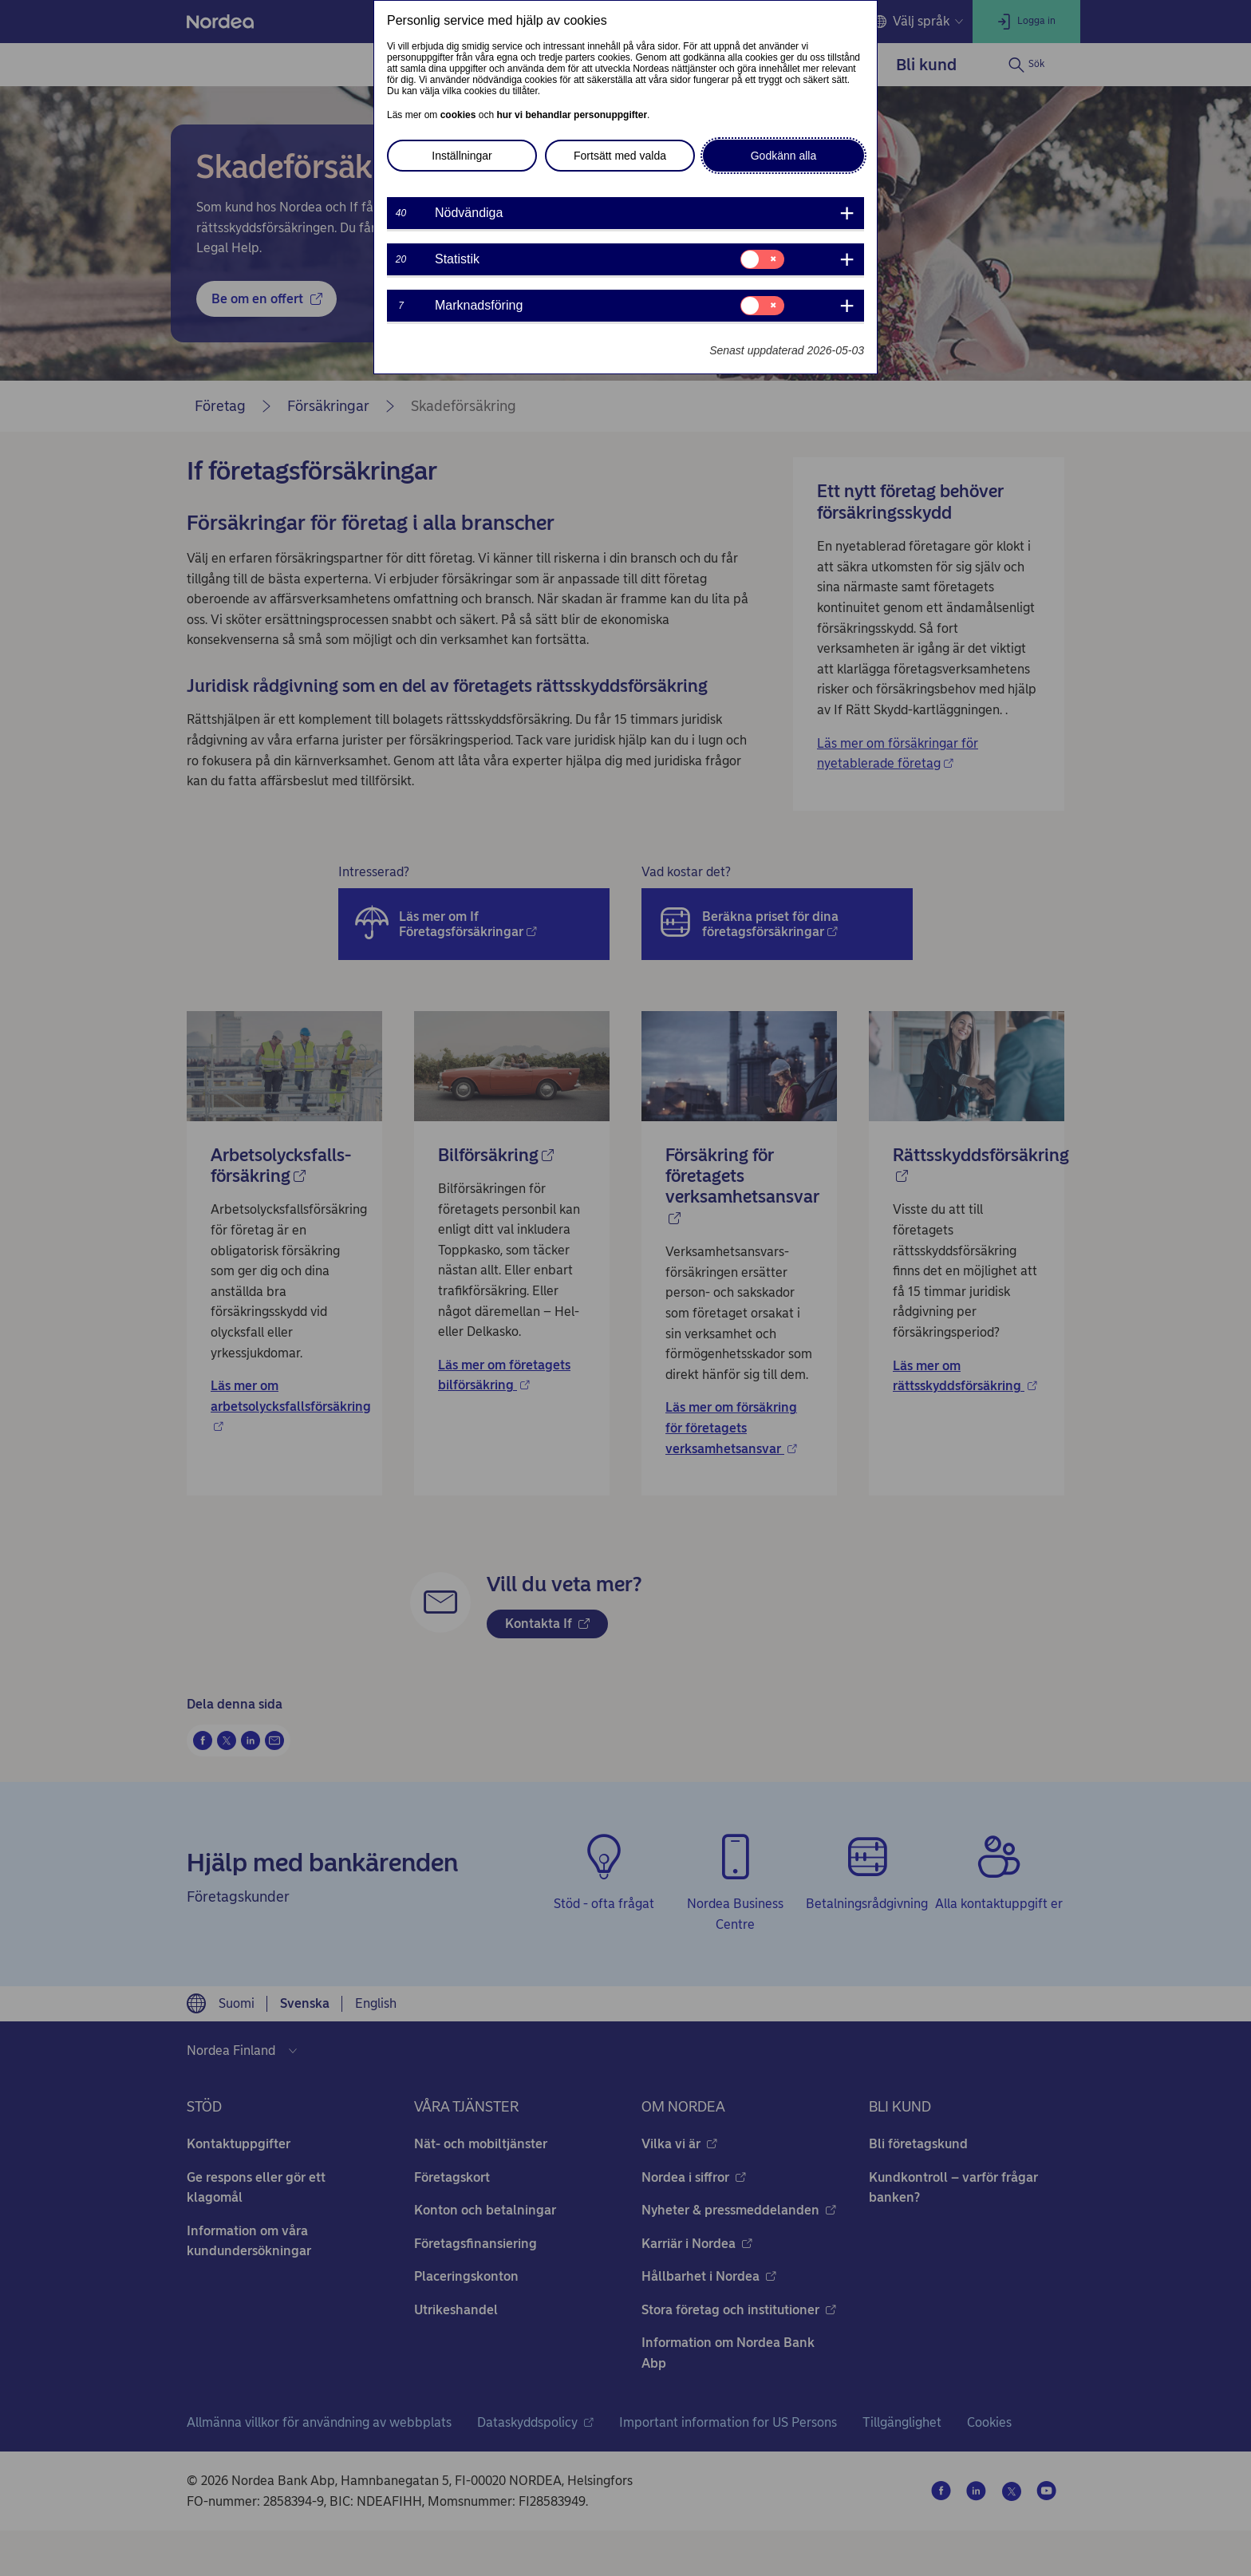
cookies (458, 115)
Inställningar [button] (462, 155)
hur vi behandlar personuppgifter (571, 115)
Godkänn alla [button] (784, 155)
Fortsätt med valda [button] (620, 155)
